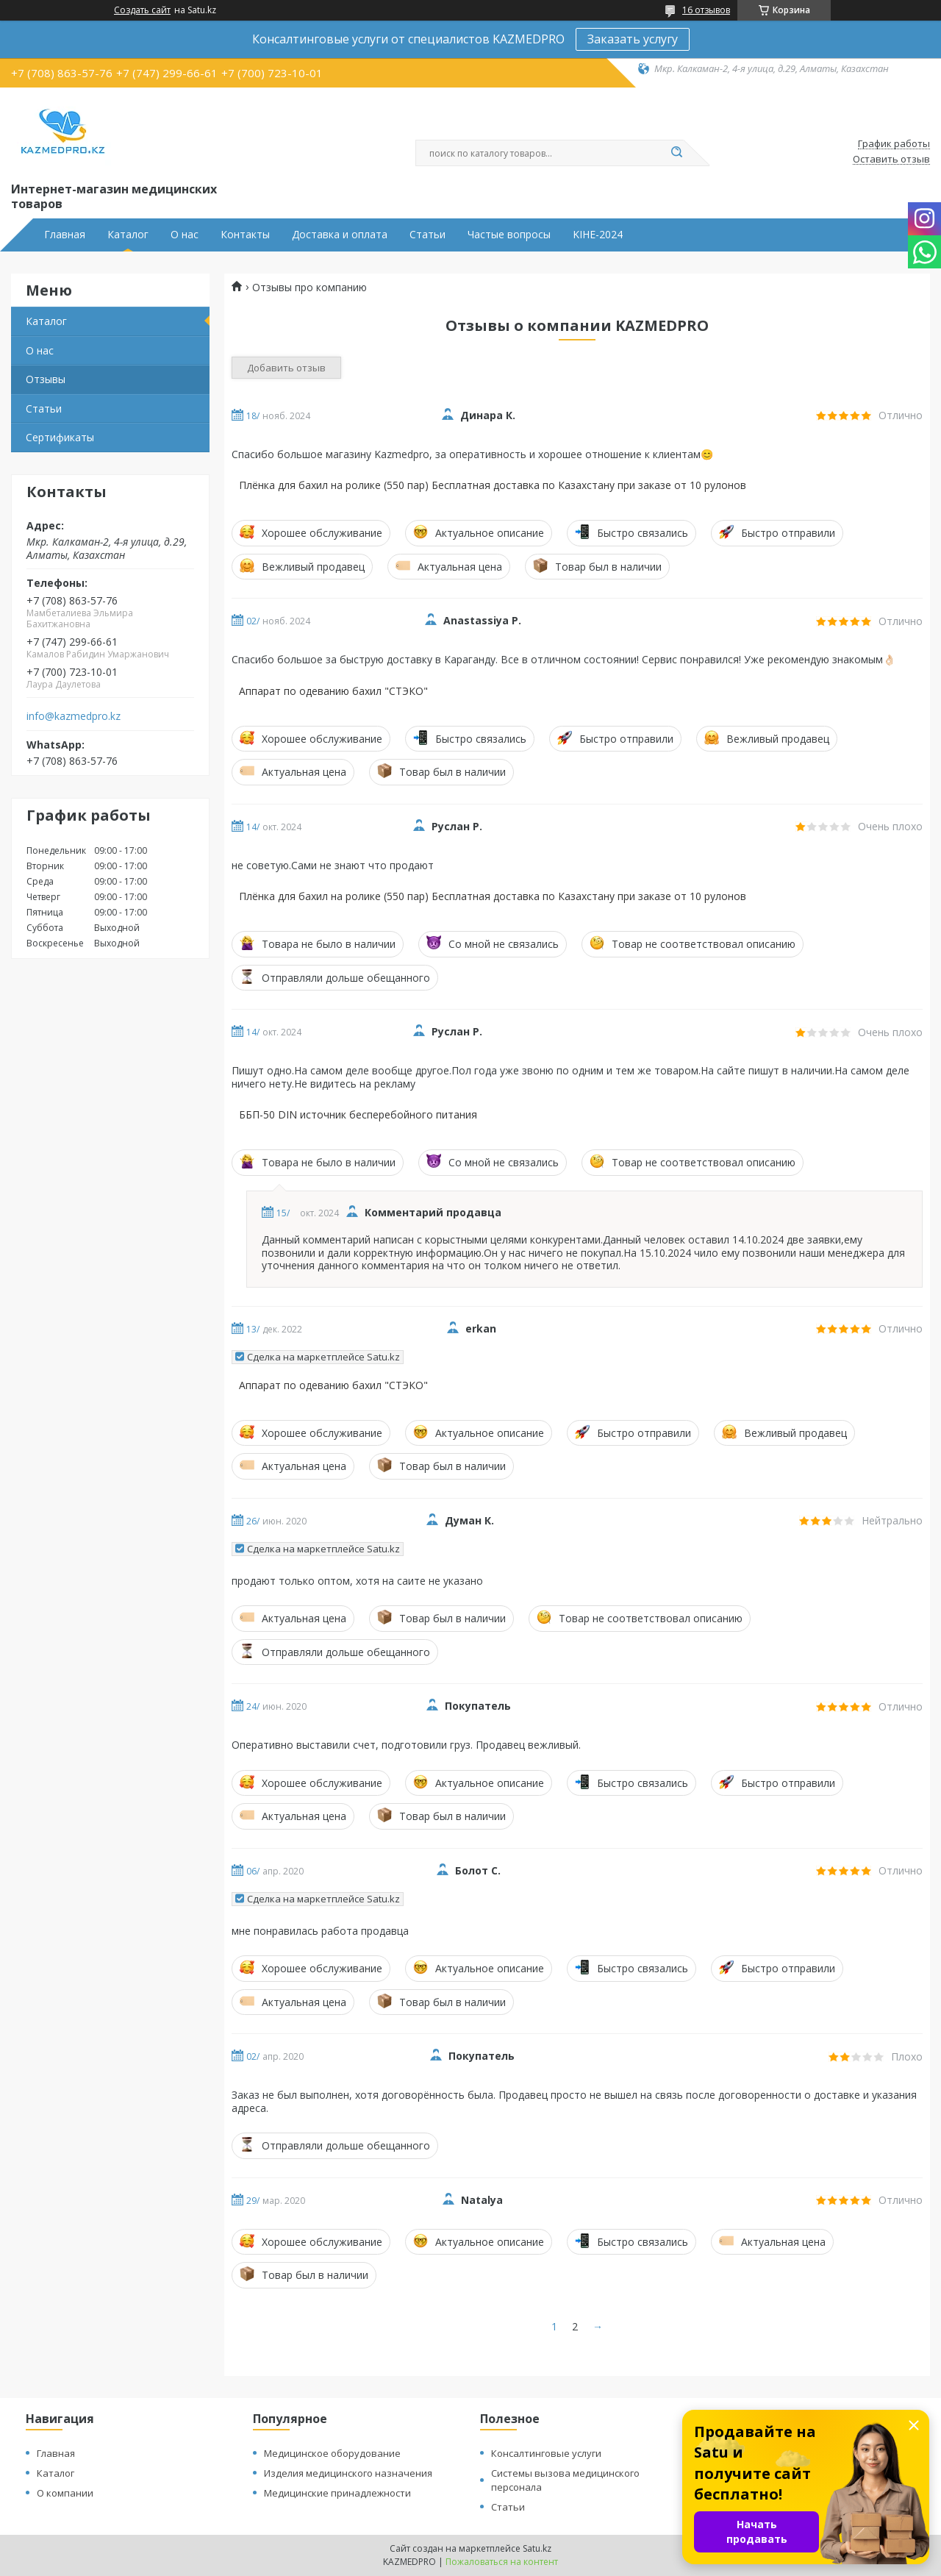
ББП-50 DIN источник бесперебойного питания (358, 1114)
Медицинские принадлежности (337, 2493)
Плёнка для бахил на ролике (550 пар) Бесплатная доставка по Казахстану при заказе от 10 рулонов (492, 485)
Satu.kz (537, 2548)
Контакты (245, 234)
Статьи (427, 234)
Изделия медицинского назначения (348, 2473)
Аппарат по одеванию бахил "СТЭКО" (333, 691)
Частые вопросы (509, 234)
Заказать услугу (632, 39)
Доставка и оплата (339, 234)
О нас (184, 234)
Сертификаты (60, 437)
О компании (65, 2493)
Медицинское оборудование (332, 2453)
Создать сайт (142, 10)
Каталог (128, 234)
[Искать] (676, 153)
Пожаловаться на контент (502, 2561)
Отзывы (45, 379)
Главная (64, 234)
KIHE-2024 (598, 234)
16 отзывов (706, 10)
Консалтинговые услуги (546, 2453)
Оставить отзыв (891, 159)
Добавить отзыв (286, 367)
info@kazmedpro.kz (73, 716)
